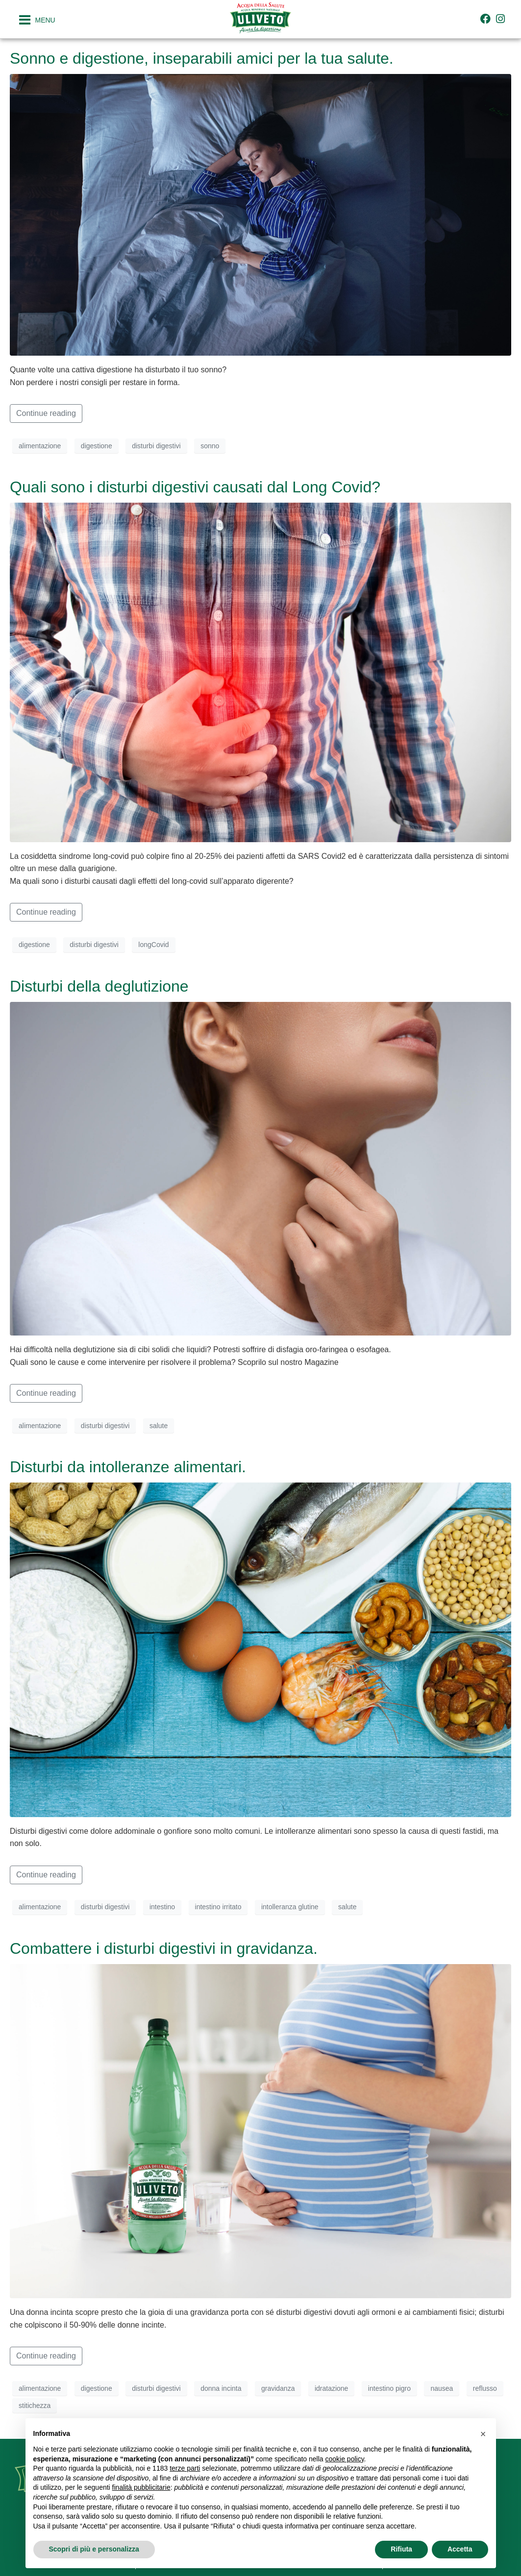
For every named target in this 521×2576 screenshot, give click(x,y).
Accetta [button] (459, 2549)
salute (158, 1426)
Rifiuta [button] (401, 2549)
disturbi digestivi (156, 446)
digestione (96, 446)
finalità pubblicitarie (141, 2487)
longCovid (153, 944)
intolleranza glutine (290, 1907)
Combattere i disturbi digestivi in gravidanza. (164, 1948)
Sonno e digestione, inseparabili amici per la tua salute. (202, 58)
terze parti (185, 2468)
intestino (162, 1907)
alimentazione (40, 446)
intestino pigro (389, 2388)
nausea (441, 2388)
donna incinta (220, 2388)
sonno (209, 446)
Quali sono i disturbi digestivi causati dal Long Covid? (195, 487)
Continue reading (46, 413)
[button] (483, 2434)
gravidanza (278, 2388)
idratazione (331, 2388)
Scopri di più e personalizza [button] (94, 2549)
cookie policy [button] (344, 2459)
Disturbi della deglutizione (99, 986)
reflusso (485, 2388)
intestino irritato (218, 1907)
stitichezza (34, 2405)
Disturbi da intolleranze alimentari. (128, 1467)
